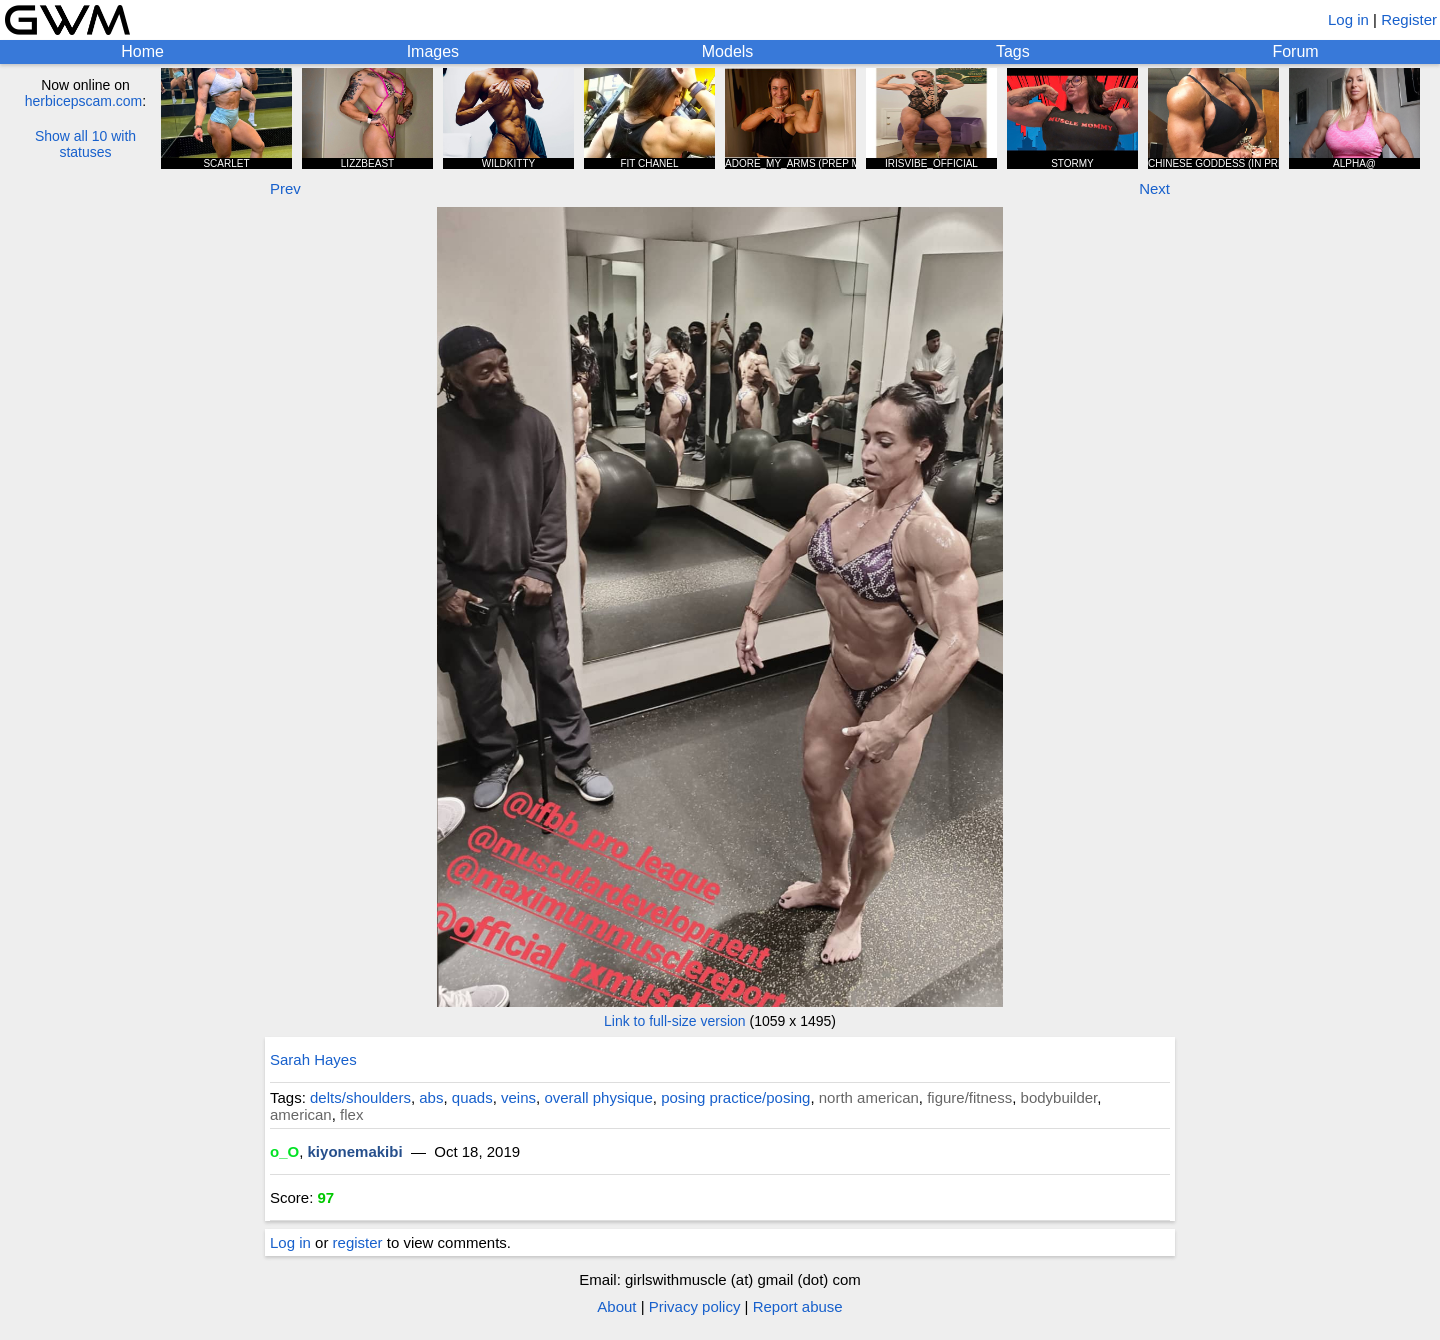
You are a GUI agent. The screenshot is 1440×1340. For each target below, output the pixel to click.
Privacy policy (695, 1306)
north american (869, 1097)
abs (431, 1097)
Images (433, 51)
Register (1409, 19)
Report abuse (798, 1306)
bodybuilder (1059, 1097)
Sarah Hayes (313, 1059)
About (616, 1306)
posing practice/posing (735, 1097)
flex (351, 1114)
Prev (285, 188)
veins (518, 1097)
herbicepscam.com (84, 101)
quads (472, 1097)
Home (142, 51)
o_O (284, 1151)
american (301, 1114)
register (358, 1242)
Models (728, 51)
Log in (1348, 19)
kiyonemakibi (355, 1151)
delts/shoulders (360, 1097)
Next (1154, 188)
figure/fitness (969, 1097)
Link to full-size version (675, 1021)
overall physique (598, 1097)
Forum (1295, 51)
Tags (1013, 51)
